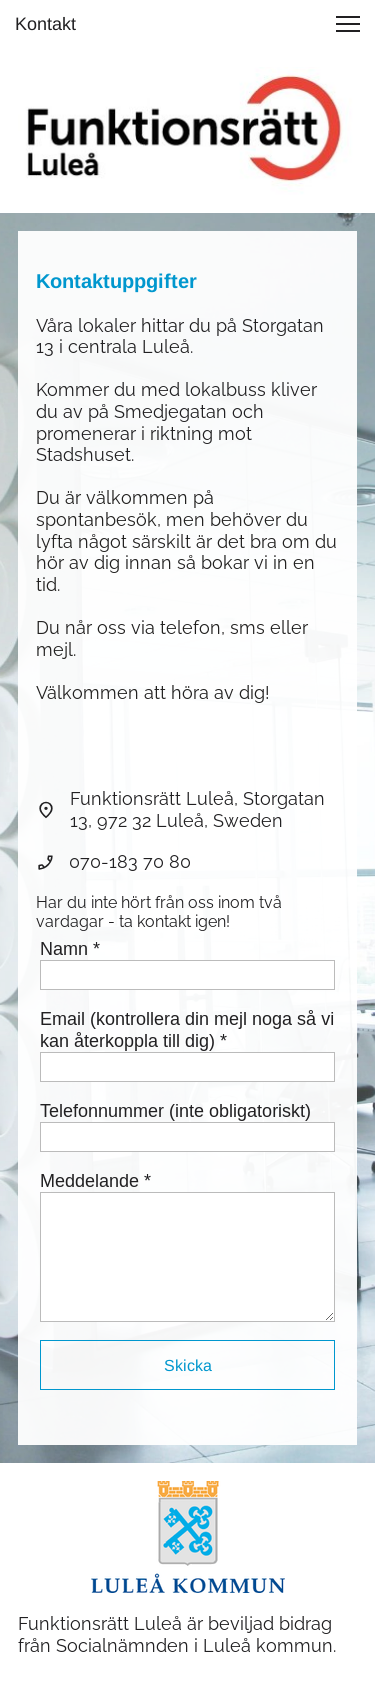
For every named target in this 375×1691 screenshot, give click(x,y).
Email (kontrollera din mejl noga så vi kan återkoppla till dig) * (187, 1030)
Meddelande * (95, 1181)
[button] (348, 24)
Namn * (70, 949)
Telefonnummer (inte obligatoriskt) (175, 1111)
